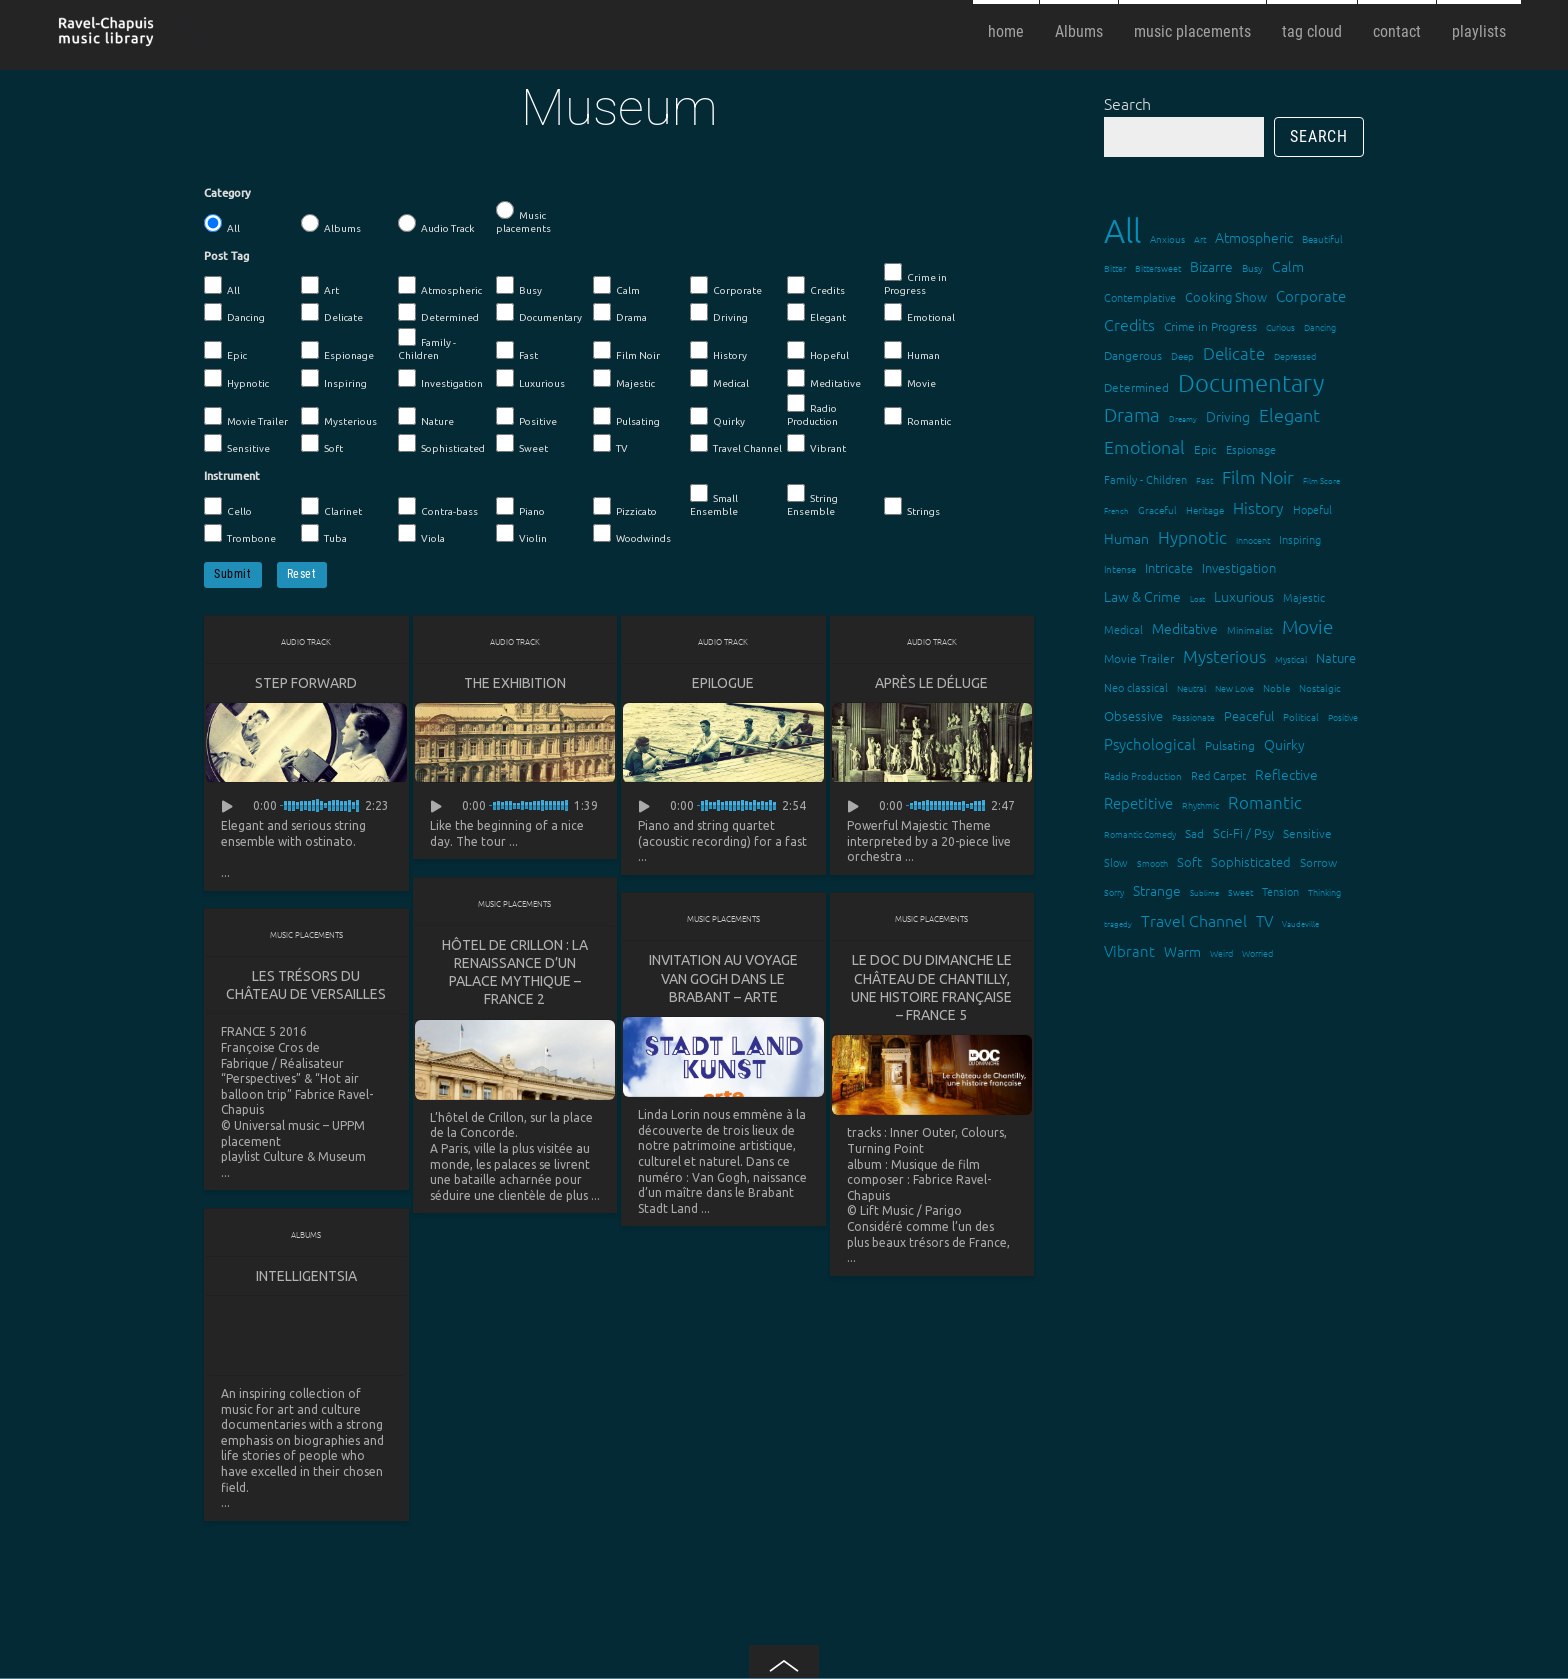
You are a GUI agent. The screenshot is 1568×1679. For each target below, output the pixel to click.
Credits (816, 286)
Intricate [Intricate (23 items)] (1169, 567)
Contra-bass (438, 507)
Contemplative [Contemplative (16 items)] (1140, 297)
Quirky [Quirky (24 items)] (1284, 744)
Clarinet (331, 507)
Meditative (824, 379)
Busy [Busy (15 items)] (1252, 267)
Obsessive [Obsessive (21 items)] (1133, 715)
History (718, 351)
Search (1127, 103)
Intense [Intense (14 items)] (1120, 568)
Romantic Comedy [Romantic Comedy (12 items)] (1140, 833)
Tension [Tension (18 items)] (1280, 891)
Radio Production (812, 410)
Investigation (440, 379)
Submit (233, 574)
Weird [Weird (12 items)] (1221, 952)
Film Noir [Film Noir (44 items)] (1258, 476)
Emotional (919, 313)
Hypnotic (236, 379)
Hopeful (818, 351)
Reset (302, 574)
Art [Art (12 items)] (1200, 238)
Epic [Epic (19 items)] (1205, 449)
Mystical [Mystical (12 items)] (1291, 658)
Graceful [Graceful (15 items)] (1157, 509)
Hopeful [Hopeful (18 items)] (1312, 509)
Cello (228, 507)
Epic (225, 351)
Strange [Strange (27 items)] (1157, 890)
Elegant (816, 313)
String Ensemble (812, 500)
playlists (1479, 31)
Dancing (234, 313)
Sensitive (237, 444)
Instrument (232, 476)
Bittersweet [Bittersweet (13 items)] (1158, 267)
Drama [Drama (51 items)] (1132, 414)
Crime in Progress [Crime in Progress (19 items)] (1210, 326)
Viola (421, 534)
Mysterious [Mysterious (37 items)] (1224, 656)
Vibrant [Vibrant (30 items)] (1129, 950)
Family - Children (427, 344)
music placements (1192, 31)
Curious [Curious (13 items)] (1280, 326)
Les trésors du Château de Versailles (306, 985)
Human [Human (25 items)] (1126, 538)
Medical (719, 379)
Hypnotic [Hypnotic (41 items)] (1192, 537)
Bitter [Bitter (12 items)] (1115, 267)
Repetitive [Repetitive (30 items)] (1138, 802)
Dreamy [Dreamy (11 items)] (1183, 418)
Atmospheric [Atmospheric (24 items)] (1254, 237)
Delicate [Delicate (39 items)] (1234, 353)
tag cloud (1312, 31)
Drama (620, 313)
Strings (912, 507)
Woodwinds (632, 534)
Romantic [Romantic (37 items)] (1265, 802)
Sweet (522, 444)
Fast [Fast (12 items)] (1204, 479)
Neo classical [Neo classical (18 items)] (1136, 687)
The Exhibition (515, 683)
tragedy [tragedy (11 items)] (1118, 923)
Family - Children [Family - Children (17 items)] (1145, 479)
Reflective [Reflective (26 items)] (1286, 774)
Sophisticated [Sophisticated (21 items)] (1251, 861)
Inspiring (334, 379)
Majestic (624, 379)
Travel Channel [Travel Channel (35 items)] (1194, 920)
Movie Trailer (246, 417)
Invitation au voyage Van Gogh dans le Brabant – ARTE (723, 978)
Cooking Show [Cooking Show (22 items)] (1226, 296)
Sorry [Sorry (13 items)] (1114, 891)
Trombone (240, 534)
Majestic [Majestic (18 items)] (1304, 597)
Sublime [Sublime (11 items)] (1204, 892)
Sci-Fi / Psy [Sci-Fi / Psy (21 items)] (1243, 832)
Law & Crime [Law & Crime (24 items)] (1142, 596)
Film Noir (626, 351)
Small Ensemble (714, 500)
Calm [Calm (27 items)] (1288, 266)
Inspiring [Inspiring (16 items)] (1300, 539)
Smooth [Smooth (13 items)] (1152, 862)
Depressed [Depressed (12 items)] (1295, 355)
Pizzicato (625, 507)
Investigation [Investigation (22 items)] (1239, 567)
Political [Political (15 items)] (1301, 716)
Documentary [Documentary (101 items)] (1251, 382)
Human (912, 351)
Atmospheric (440, 286)
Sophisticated (441, 444)
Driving (719, 313)
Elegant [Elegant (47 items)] (1289, 414)
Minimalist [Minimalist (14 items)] (1250, 629)
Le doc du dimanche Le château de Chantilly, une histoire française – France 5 (931, 987)
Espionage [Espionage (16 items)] (1251, 449)
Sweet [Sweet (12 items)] (1240, 891)
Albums (1079, 31)
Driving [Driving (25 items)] (1228, 416)
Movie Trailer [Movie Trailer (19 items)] (1139, 658)
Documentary (539, 313)
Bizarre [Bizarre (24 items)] (1211, 266)
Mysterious (339, 417)
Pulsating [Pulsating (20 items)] (1230, 745)
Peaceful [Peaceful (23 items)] (1249, 715)
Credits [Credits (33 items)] (1129, 324)
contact (1397, 31)
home (1006, 31)
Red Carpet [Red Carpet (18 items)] (1218, 775)
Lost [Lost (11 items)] (1197, 598)
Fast (517, 351)
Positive (526, 417)
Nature (426, 417)
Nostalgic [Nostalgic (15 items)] (1320, 687)
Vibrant (816, 444)
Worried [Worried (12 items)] (1257, 952)
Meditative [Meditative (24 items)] (1185, 628)
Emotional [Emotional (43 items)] (1144, 446)
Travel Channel (736, 444)
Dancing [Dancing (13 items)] (1320, 326)
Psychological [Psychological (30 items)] (1150, 743)
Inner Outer (922, 1132)
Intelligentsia (306, 1276)
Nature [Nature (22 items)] (1336, 657)
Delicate (332, 313)
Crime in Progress (915, 279)
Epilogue (723, 683)
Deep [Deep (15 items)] (1182, 355)
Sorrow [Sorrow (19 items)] (1318, 862)
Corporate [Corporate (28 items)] (1311, 295)
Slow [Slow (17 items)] (1116, 862)
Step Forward (306, 683)
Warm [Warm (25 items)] (1182, 951)
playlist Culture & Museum (293, 1156)
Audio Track (436, 224)
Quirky (717, 417)
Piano (520, 507)
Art (320, 286)
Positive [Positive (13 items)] (1343, 716)
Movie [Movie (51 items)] (1307, 626)
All (222, 224)
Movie (910, 379)
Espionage (337, 351)
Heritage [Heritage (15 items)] (1205, 509)
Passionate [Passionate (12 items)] (1193, 716)
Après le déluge (931, 683)
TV (610, 444)
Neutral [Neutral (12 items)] (1191, 687)
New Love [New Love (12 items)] (1234, 687)
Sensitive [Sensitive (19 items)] (1307, 833)
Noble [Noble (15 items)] (1276, 687)
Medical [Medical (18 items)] (1123, 629)
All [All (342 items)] (1122, 230)
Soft (322, 444)
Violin (521, 534)
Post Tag (226, 256)
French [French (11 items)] (1116, 510)
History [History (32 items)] (1258, 507)
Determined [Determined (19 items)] (1136, 387)
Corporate (726, 286)
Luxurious (530, 379)
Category (227, 193)
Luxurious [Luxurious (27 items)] (1244, 596)
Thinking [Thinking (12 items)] (1324, 891)
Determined (438, 313)
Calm (616, 286)
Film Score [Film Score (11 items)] (1321, 480)
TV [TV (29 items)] (1264, 920)
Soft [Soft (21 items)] (1189, 861)
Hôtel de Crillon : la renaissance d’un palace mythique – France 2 (515, 972)
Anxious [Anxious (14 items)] (1167, 238)
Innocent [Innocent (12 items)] (1253, 539)
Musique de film (935, 1164)
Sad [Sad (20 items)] (1194, 833)
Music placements (523, 217)
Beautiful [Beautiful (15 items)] (1322, 238)
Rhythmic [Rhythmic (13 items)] (1200, 804)
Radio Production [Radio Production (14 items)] (1143, 775)
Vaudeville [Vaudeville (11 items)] (1300, 923)
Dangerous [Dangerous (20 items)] (1133, 355)
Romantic (917, 417)
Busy (519, 286)
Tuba (324, 534)
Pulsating (626, 417)
